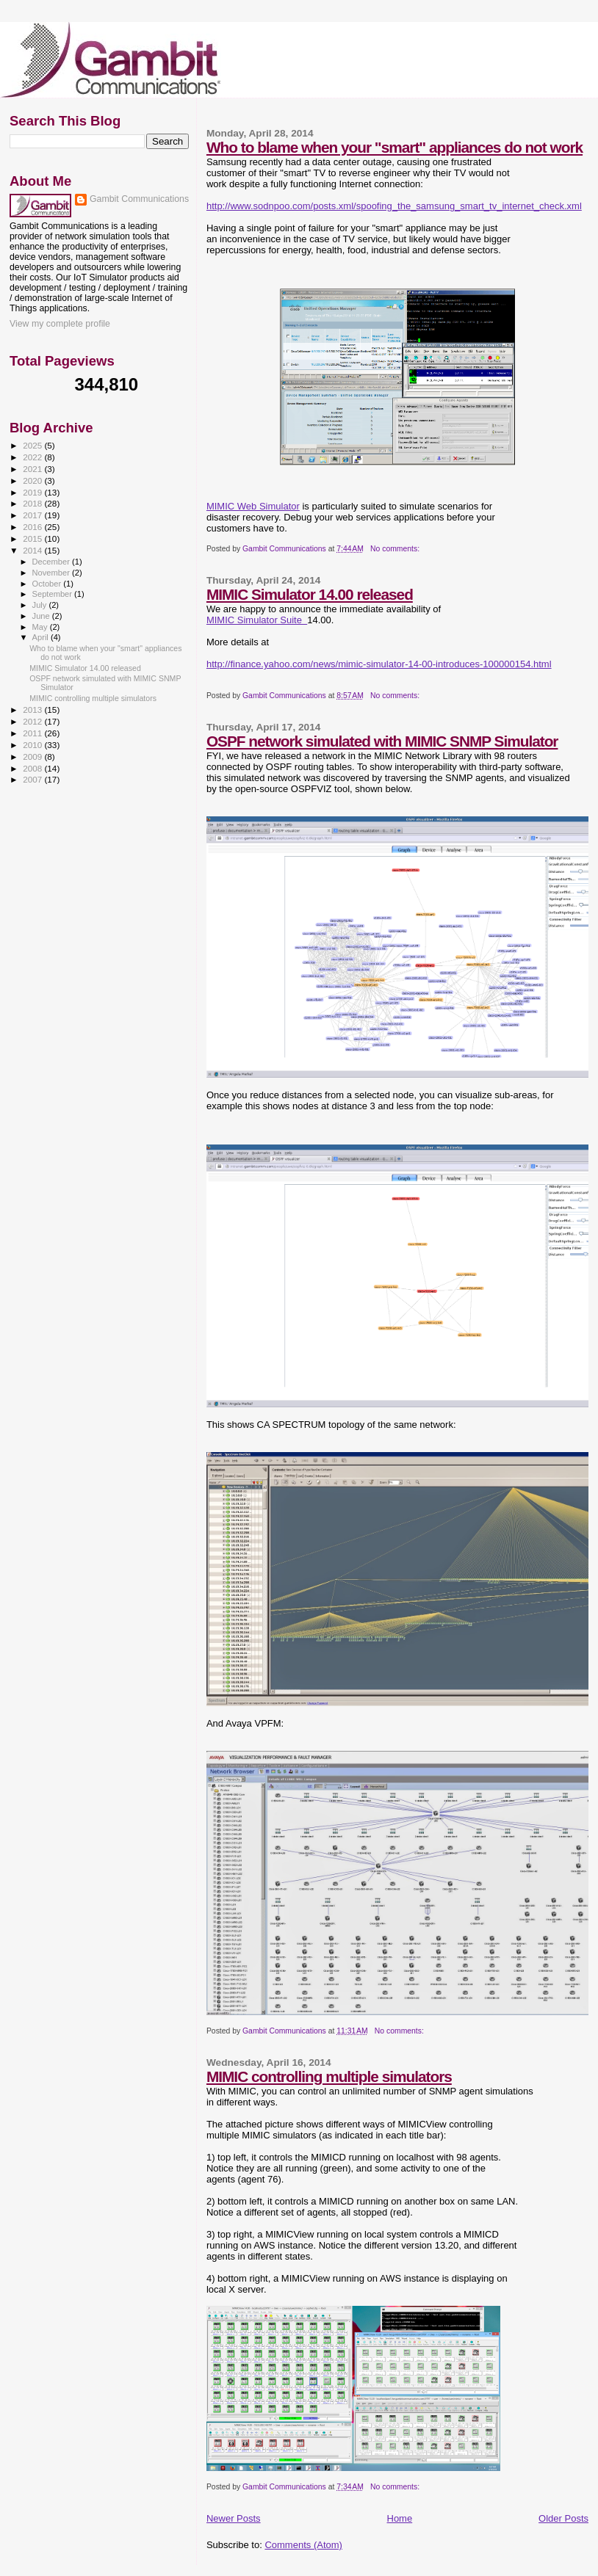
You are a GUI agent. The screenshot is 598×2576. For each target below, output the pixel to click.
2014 (33, 550)
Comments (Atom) (303, 2544)
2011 (33, 733)
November (52, 572)
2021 (33, 469)
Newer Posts (233, 2518)
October (48, 583)
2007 (33, 779)
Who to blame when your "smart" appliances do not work (394, 147)
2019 (33, 492)
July (40, 605)
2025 (33, 445)
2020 (33, 480)
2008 (33, 768)
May (41, 627)
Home (400, 2518)
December (52, 561)
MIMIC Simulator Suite (256, 619)
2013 (33, 709)
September (53, 593)
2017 (33, 515)
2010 (33, 745)
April (41, 637)
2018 (33, 503)
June (42, 616)
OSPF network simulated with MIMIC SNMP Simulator (382, 741)
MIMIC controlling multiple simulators (329, 2076)
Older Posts (563, 2518)
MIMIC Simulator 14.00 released (309, 594)
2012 (33, 721)
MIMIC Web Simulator (253, 506)
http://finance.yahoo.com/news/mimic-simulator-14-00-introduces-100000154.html (379, 664)
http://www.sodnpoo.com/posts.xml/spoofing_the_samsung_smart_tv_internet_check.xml (394, 205)
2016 (33, 526)
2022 (33, 457)
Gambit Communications (139, 199)
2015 (33, 538)
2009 (33, 756)
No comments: (396, 549)
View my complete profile (60, 324)
